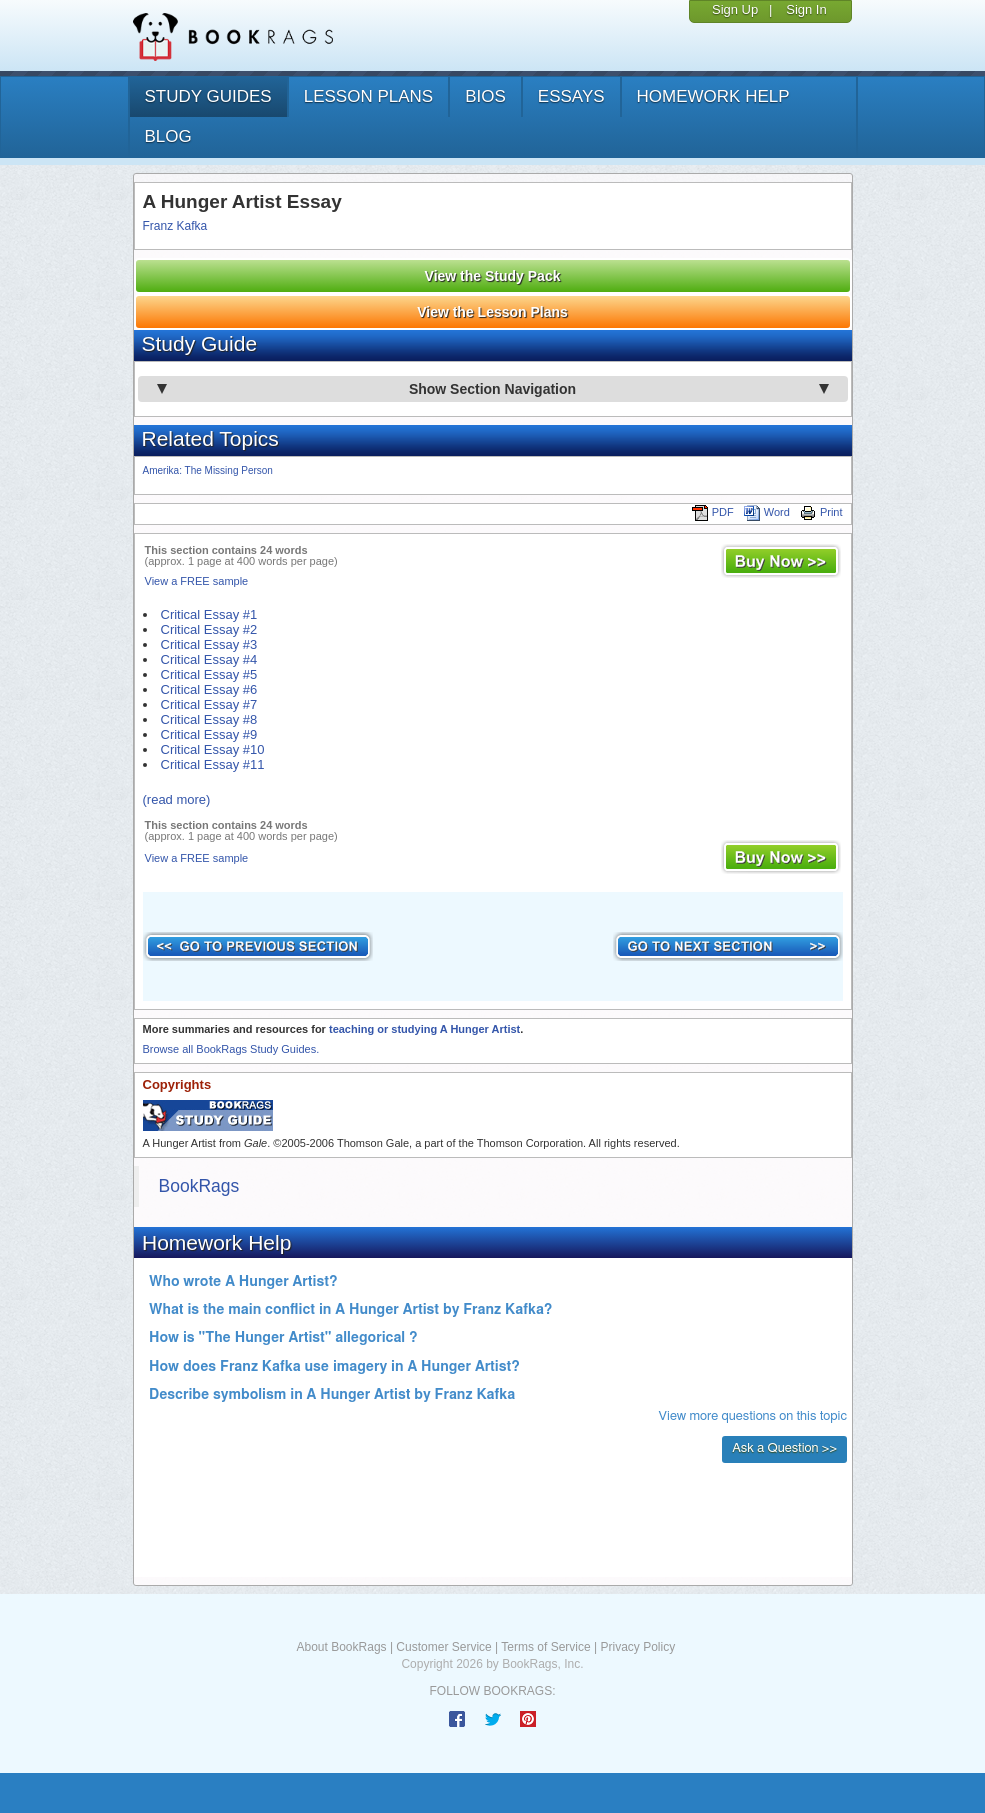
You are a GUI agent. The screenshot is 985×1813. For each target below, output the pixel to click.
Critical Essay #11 (213, 764)
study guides (208, 96)
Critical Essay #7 (209, 704)
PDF (713, 512)
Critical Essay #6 (209, 689)
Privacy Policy (637, 1647)
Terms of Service (545, 1647)
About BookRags (342, 1647)
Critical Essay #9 (209, 734)
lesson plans (368, 96)
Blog (168, 136)
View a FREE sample (197, 581)
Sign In (806, 9)
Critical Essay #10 (213, 749)
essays (571, 96)
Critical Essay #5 (209, 674)
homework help (713, 96)
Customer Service (443, 1647)
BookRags (199, 1186)
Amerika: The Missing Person (208, 470)
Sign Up (735, 9)
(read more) (177, 799)
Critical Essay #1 (209, 614)
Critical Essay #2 (209, 629)
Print (821, 512)
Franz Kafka (175, 226)
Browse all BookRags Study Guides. (231, 1049)
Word (767, 512)
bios (485, 96)
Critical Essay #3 (209, 644)
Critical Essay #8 (209, 719)
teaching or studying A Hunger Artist (424, 1029)
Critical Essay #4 (209, 659)
